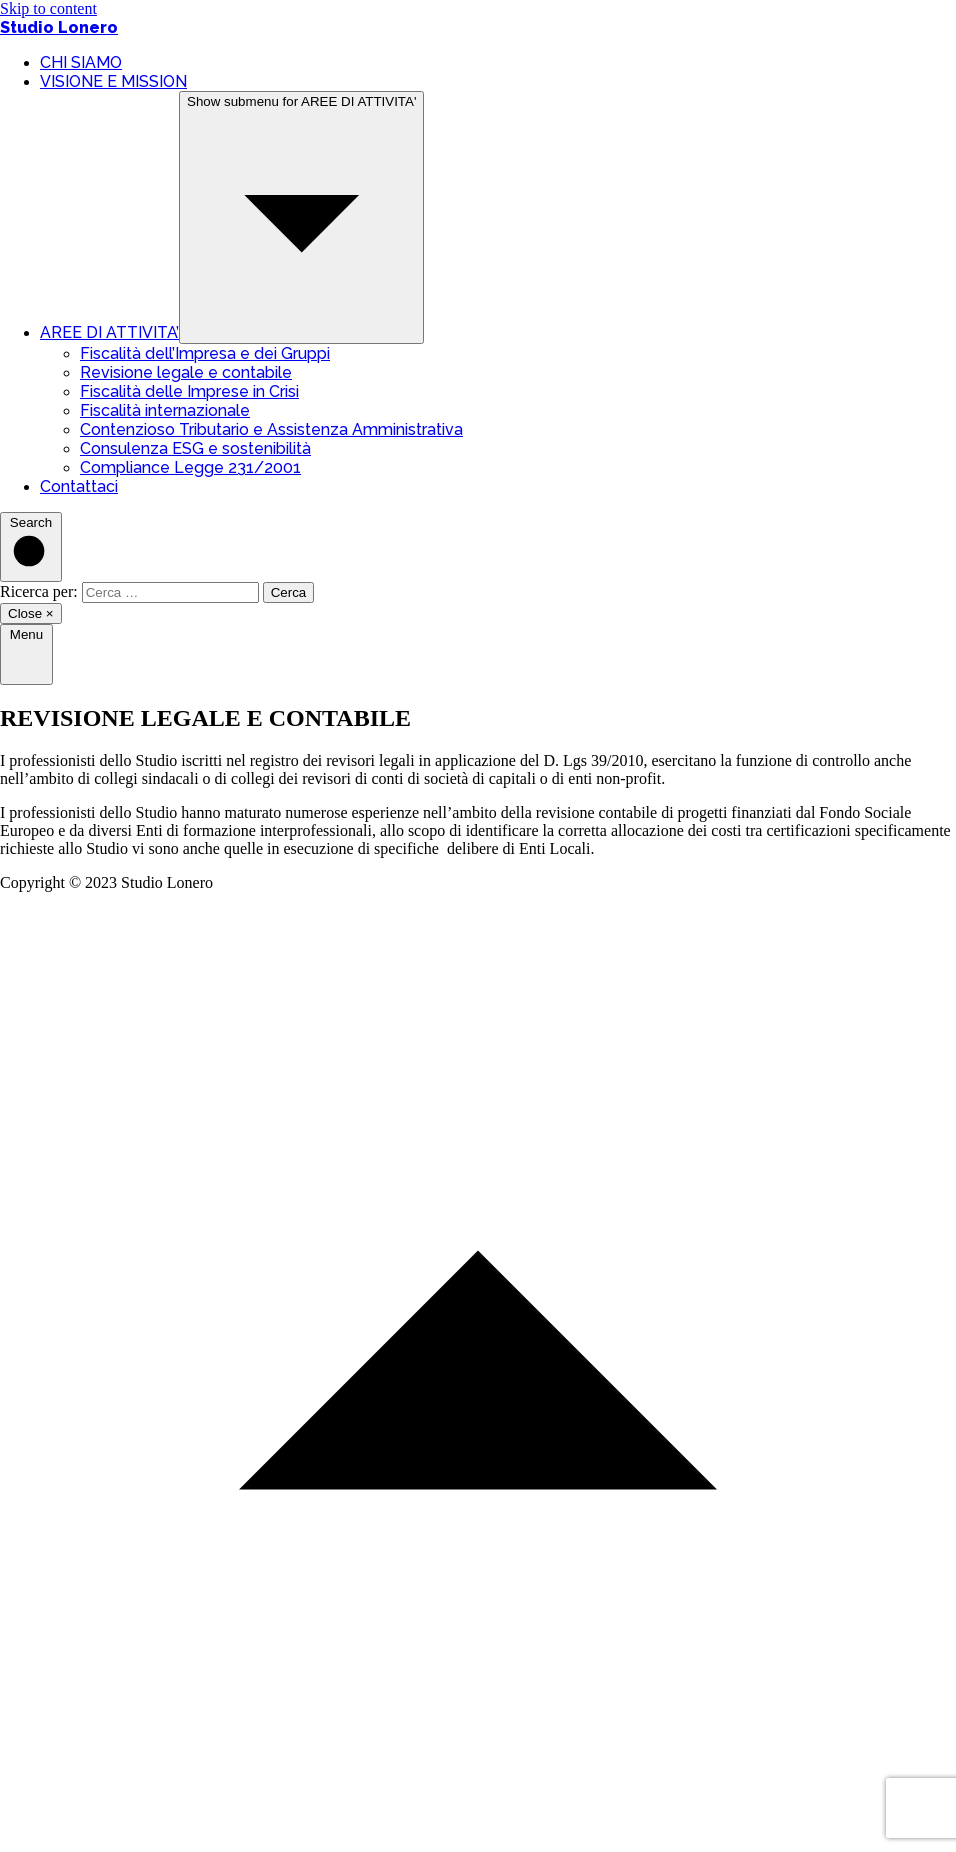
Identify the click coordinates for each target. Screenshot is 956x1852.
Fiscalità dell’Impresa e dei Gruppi (205, 353)
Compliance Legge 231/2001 (190, 467)
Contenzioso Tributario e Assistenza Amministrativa (271, 429)
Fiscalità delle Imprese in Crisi (189, 391)
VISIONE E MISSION (113, 81)
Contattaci (79, 486)
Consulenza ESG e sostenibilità (195, 448)
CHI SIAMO (81, 62)
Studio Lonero (59, 27)
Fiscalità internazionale (165, 410)
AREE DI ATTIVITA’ (109, 332)
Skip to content (48, 8)
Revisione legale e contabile (186, 372)
